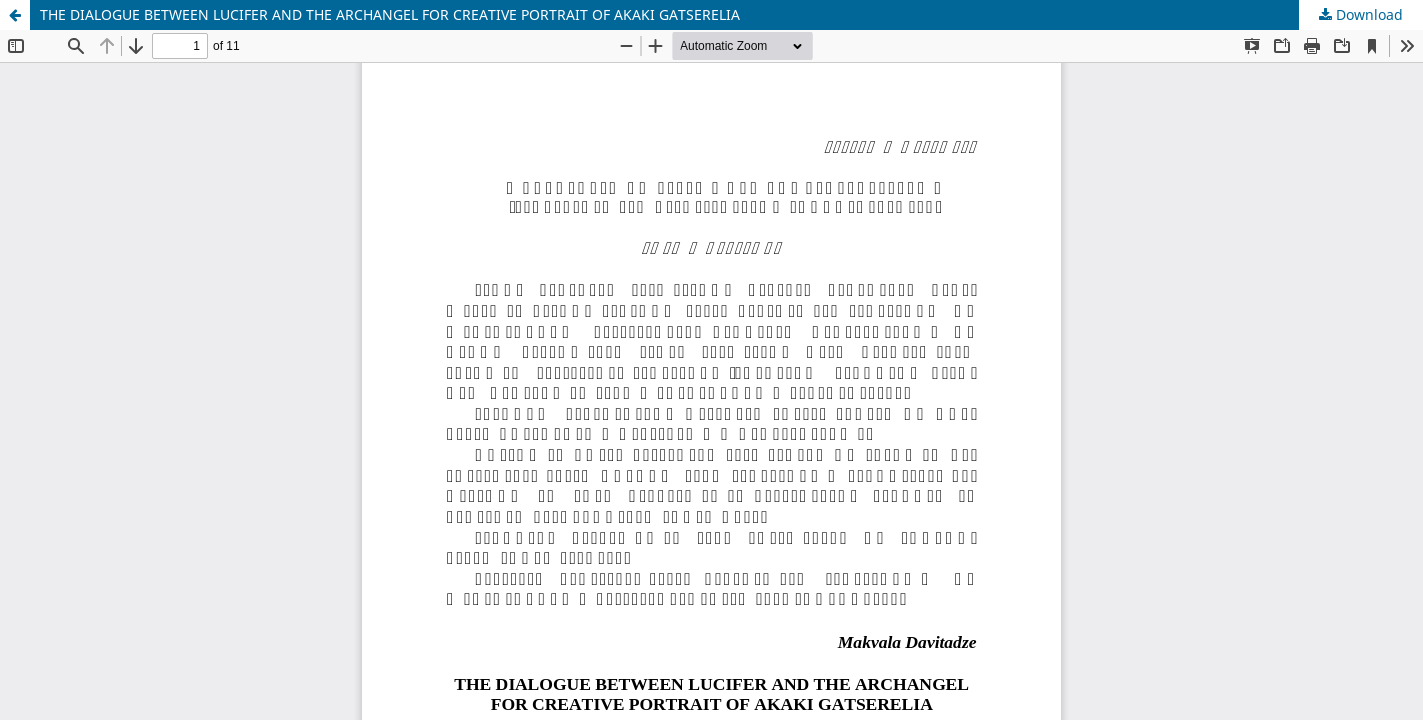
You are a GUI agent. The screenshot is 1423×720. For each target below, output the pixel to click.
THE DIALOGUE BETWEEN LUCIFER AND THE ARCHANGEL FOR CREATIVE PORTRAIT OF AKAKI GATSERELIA (390, 14)
